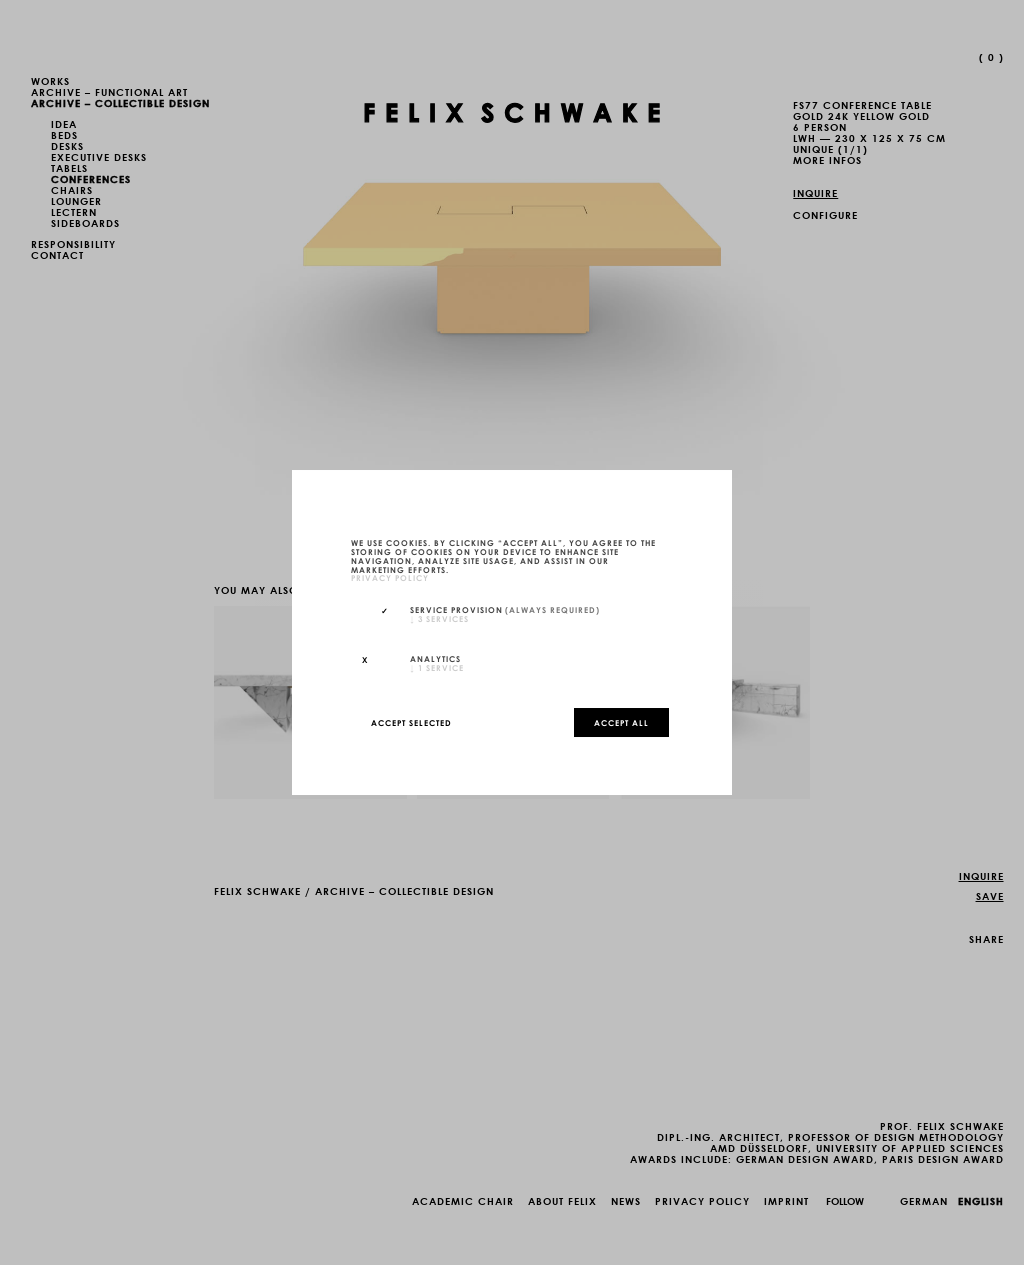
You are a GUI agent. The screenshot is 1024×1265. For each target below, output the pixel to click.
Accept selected (411, 722)
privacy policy (390, 578)
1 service (437, 667)
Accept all (621, 722)
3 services (439, 618)
